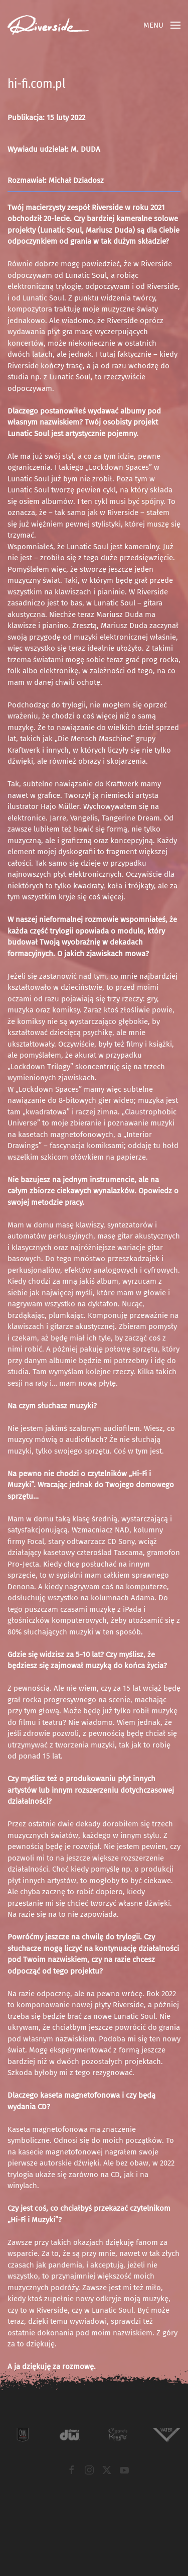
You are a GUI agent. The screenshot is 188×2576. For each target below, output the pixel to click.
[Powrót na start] (48, 25)
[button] (161, 25)
